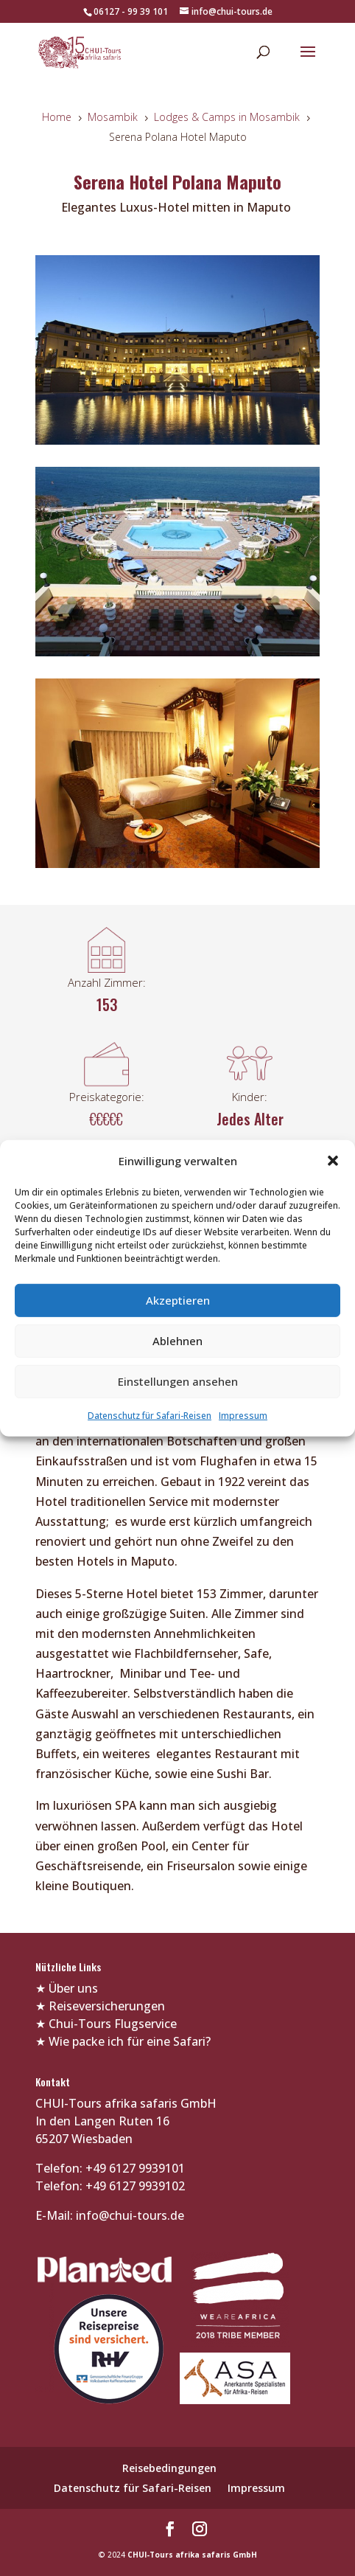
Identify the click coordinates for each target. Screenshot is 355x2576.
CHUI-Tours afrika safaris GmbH (192, 2554)
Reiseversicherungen (107, 2006)
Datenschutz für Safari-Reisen (149, 1415)
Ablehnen (177, 1340)
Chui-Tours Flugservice (113, 2024)
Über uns (73, 1988)
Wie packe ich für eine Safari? (130, 2041)
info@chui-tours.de (128, 2215)
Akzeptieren (178, 1300)
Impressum (243, 1415)
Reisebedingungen (169, 2468)
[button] (333, 1160)
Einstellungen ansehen (178, 1381)
